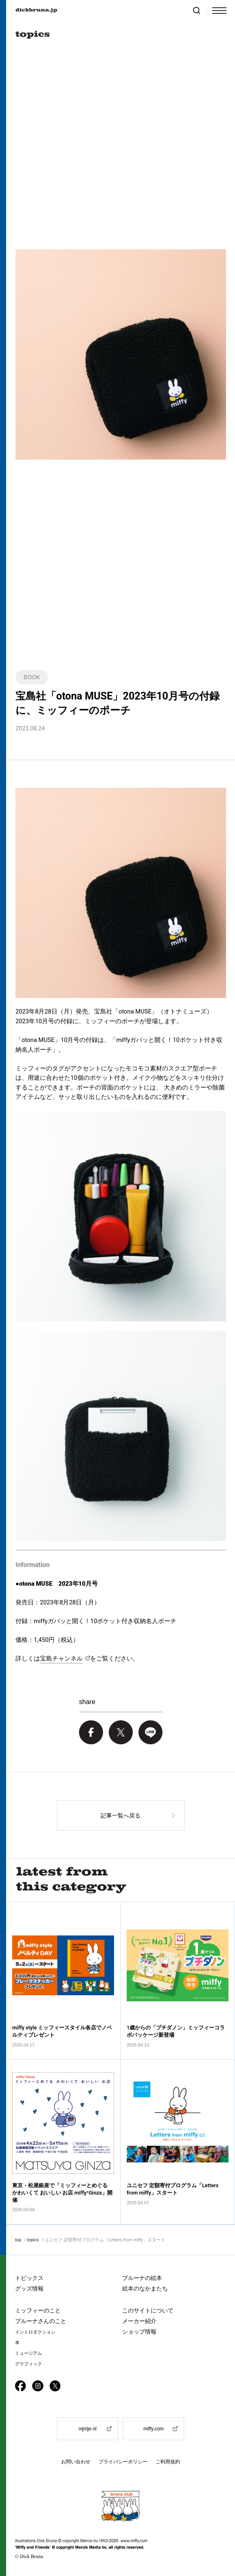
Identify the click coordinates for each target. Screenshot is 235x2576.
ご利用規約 (168, 2462)
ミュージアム (28, 2353)
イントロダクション (35, 2332)
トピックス (29, 2278)
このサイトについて (148, 2310)
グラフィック (28, 2364)
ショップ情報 (139, 2331)
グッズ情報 (29, 2288)
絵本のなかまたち (145, 2288)
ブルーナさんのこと (40, 2321)
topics (33, 2239)
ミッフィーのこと (38, 2310)
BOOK (32, 677)
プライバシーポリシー (123, 2462)
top (18, 2239)
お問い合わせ (75, 2462)
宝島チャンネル (61, 1658)
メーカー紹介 (139, 2321)
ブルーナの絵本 (142, 2278)
